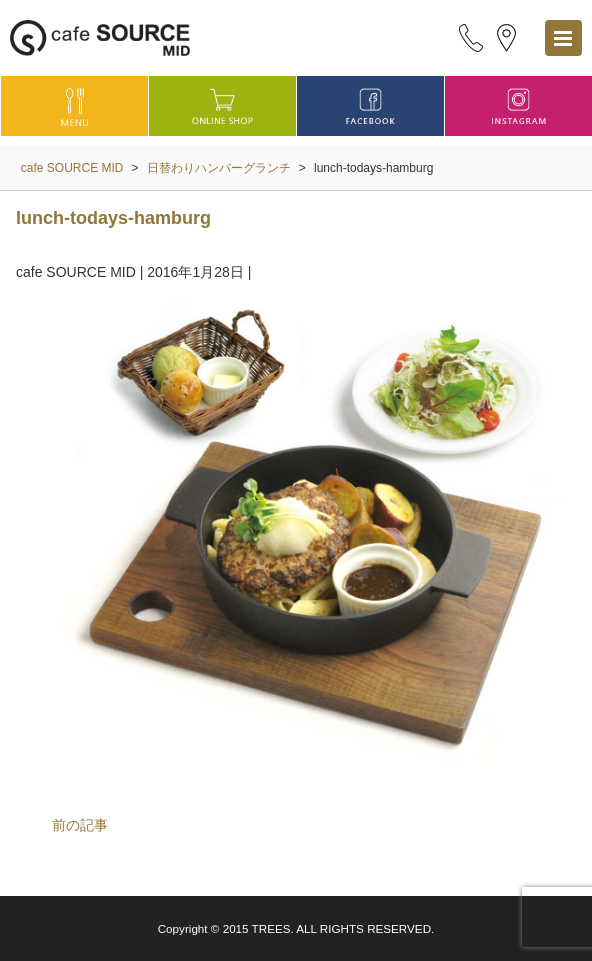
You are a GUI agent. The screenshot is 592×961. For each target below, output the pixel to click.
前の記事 (80, 825)
